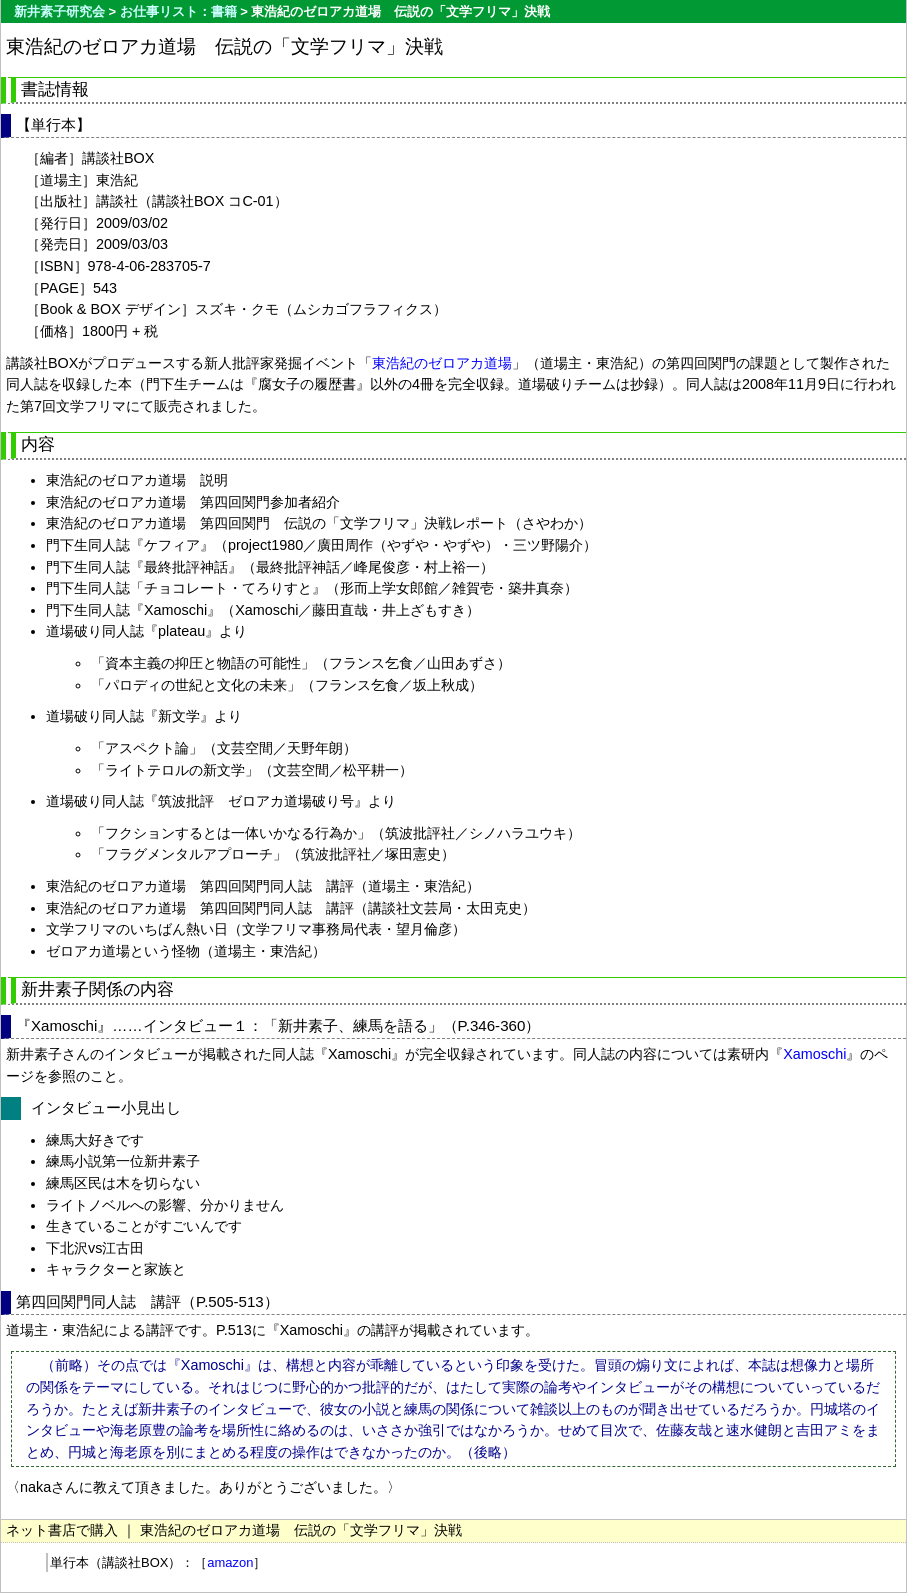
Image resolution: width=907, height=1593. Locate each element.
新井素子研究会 (59, 11)
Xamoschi (814, 1054)
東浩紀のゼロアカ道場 (442, 363)
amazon (230, 1562)
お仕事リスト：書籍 (178, 11)
